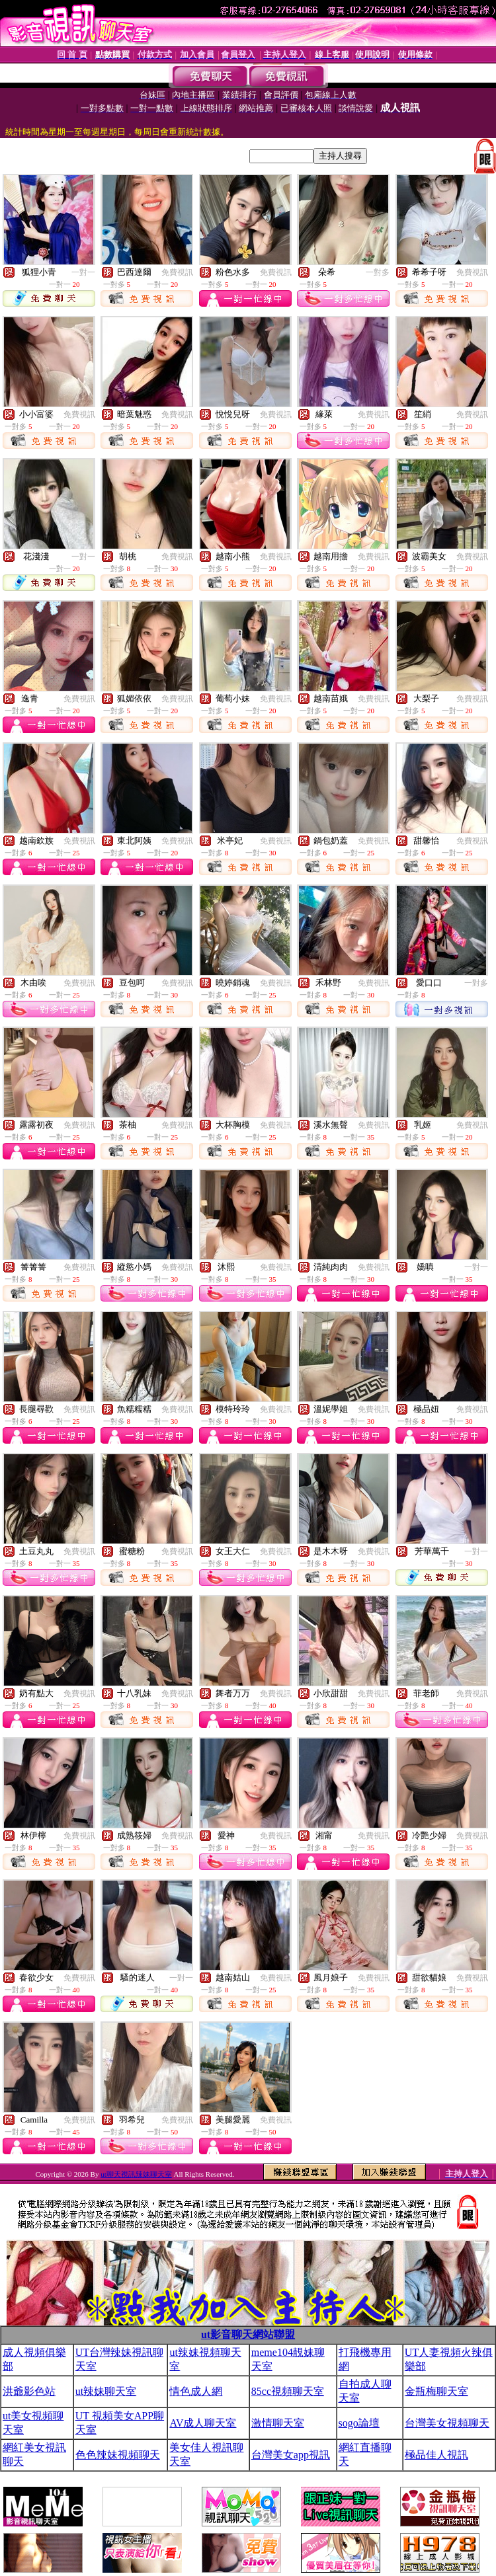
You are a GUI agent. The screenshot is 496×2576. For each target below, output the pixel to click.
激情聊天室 (277, 2423)
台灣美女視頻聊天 (447, 2423)
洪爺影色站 (29, 2391)
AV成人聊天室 (202, 2423)
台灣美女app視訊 (290, 2454)
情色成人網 (195, 2391)
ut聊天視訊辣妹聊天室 (136, 2174)
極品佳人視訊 (436, 2454)
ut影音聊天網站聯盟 (248, 2334)
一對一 (83, 272)
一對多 (378, 272)
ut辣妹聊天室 (105, 2391)
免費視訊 (177, 272)
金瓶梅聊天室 (436, 2391)
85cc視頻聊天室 (287, 2391)
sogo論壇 (359, 2423)
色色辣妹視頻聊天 (117, 2454)
